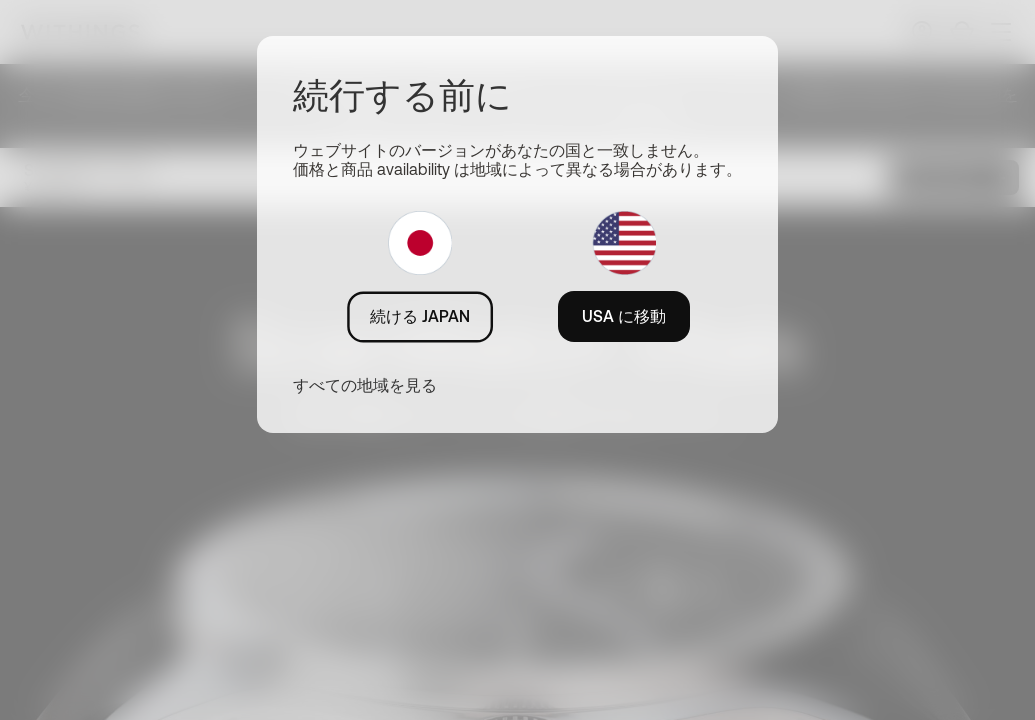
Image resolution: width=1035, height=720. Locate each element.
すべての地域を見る (365, 385)
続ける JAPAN (420, 316)
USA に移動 (624, 316)
